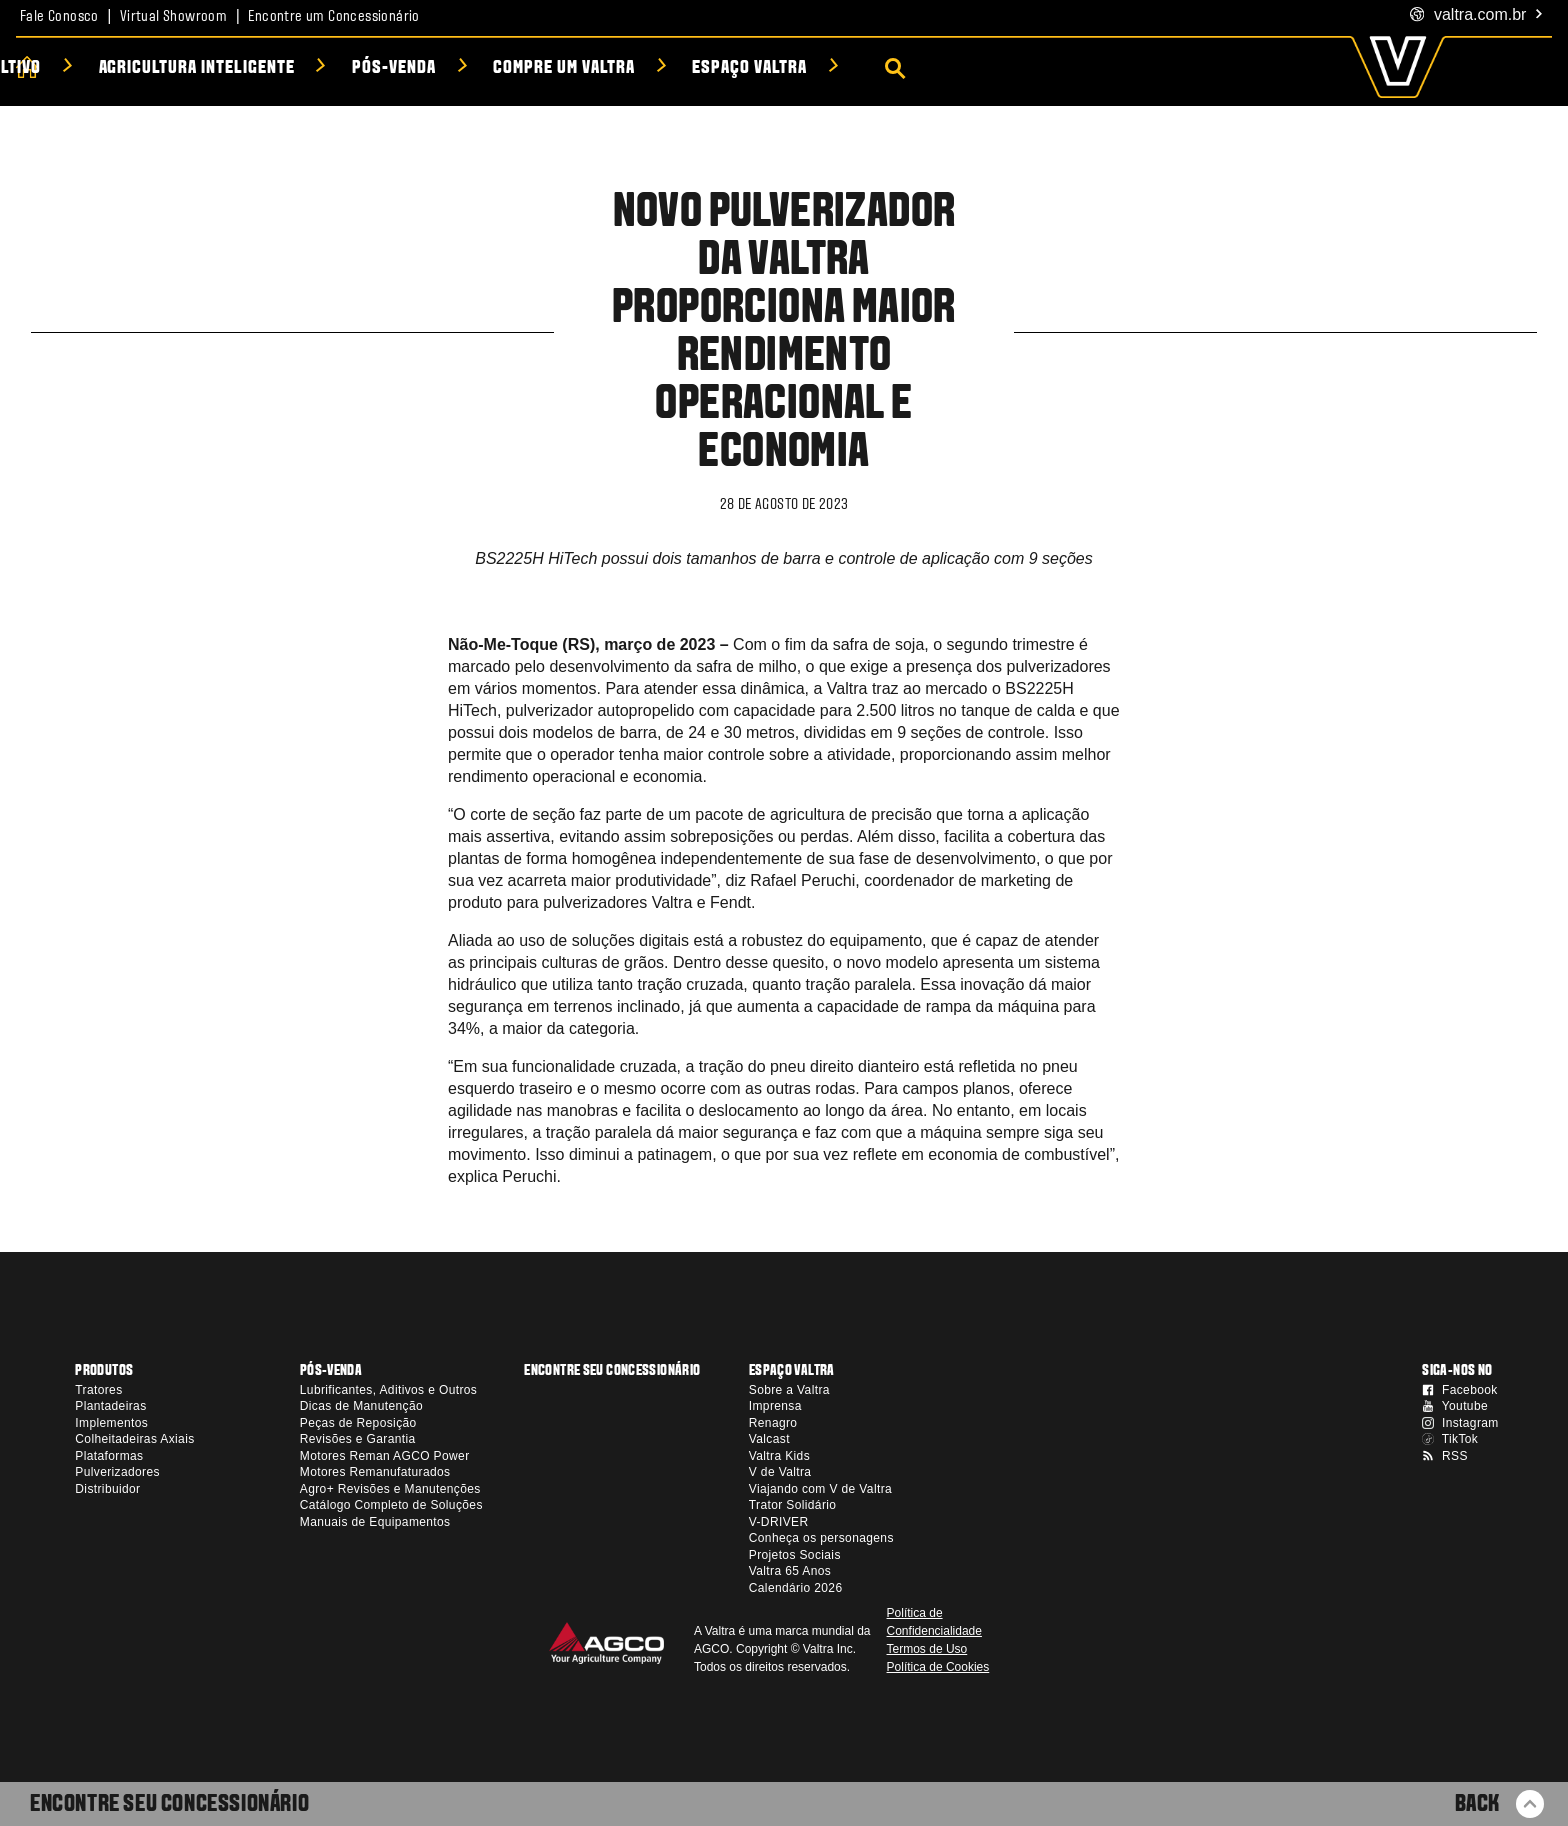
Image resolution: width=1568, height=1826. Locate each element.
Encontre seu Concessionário (169, 1805)
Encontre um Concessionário (333, 17)
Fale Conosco (59, 17)
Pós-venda (721, 68)
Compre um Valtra (890, 68)
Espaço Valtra (1076, 68)
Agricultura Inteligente (523, 68)
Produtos (95, 68)
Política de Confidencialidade (934, 1622)
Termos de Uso (927, 1649)
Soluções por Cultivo (279, 68)
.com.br (1477, 15)
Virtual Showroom (173, 17)
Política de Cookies (938, 1667)
